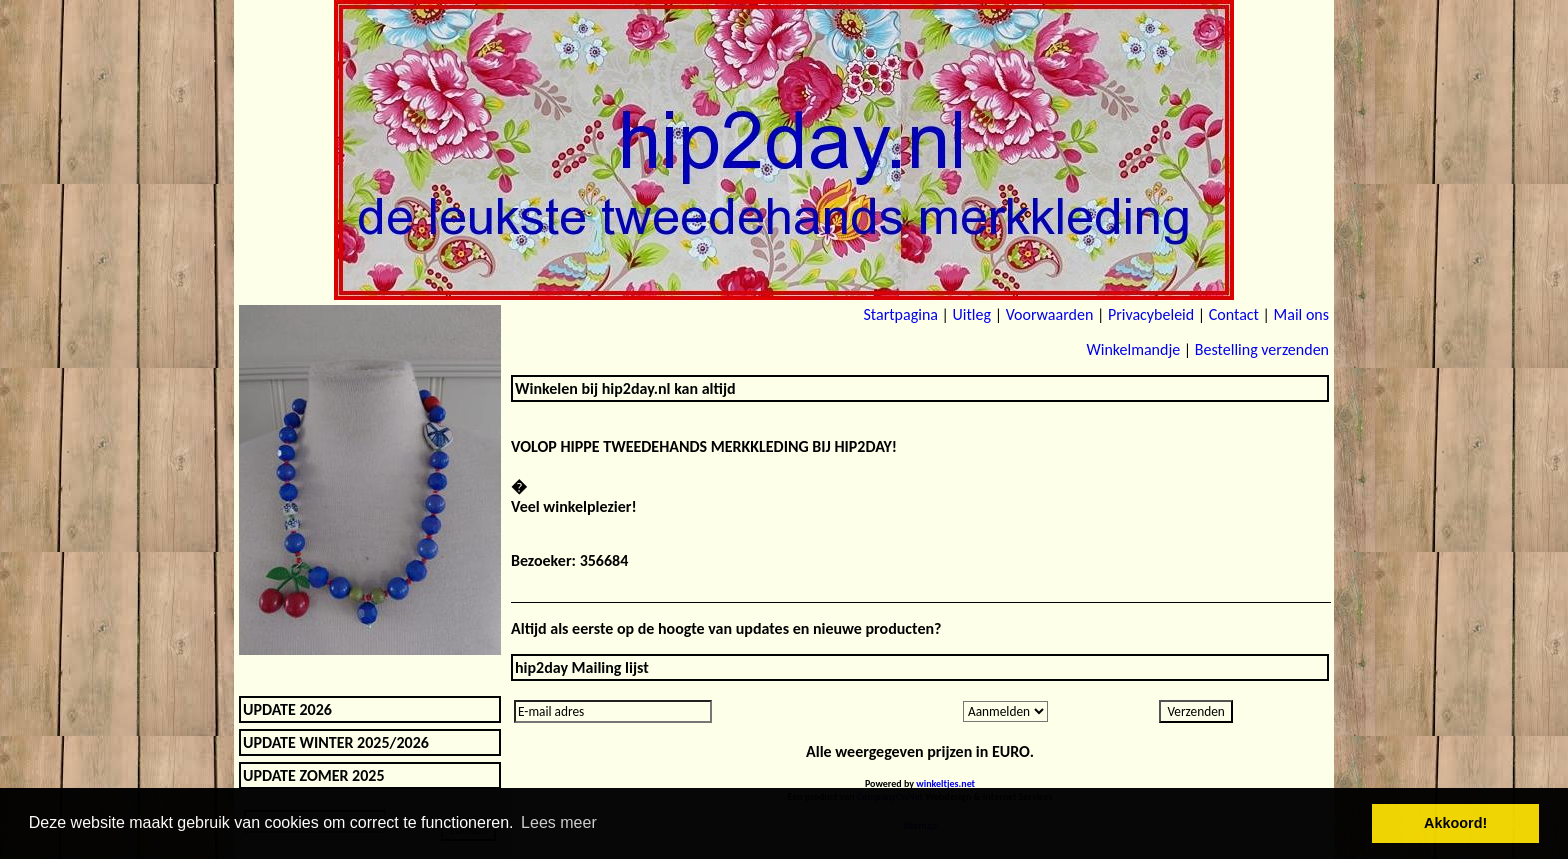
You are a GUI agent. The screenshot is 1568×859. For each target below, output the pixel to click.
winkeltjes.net (945, 783)
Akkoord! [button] (1455, 823)
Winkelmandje (1133, 349)
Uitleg (972, 314)
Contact (1234, 314)
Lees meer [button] (559, 822)
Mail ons (1301, 314)
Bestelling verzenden (1262, 349)
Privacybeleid (1151, 314)
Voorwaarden (1050, 314)
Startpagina (900, 314)
